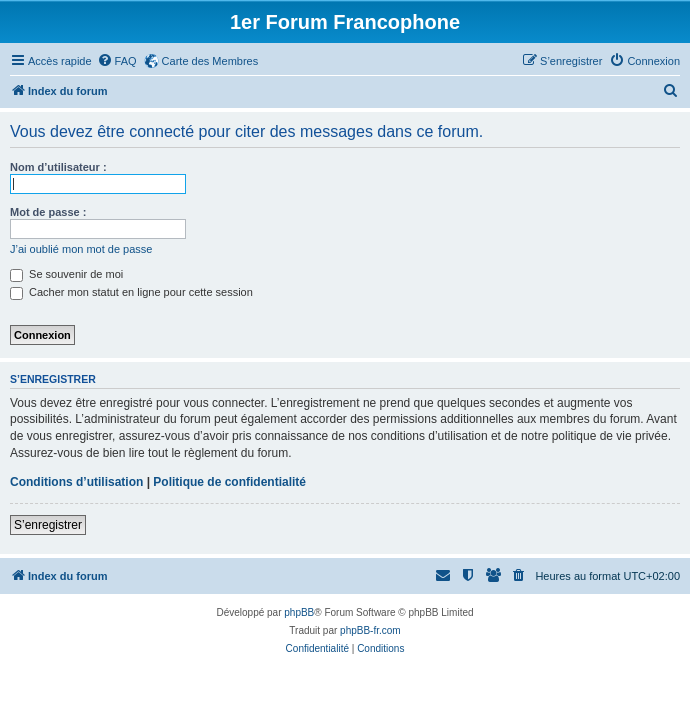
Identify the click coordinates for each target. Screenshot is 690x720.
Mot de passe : (48, 212)
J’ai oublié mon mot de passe (81, 249)
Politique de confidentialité (229, 482)
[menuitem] (117, 61)
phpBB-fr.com (370, 630)
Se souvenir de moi (66, 274)
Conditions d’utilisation (76, 482)
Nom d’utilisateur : (58, 167)
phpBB (299, 612)
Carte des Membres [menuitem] (210, 61)
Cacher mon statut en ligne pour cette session (131, 292)
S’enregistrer (48, 525)
